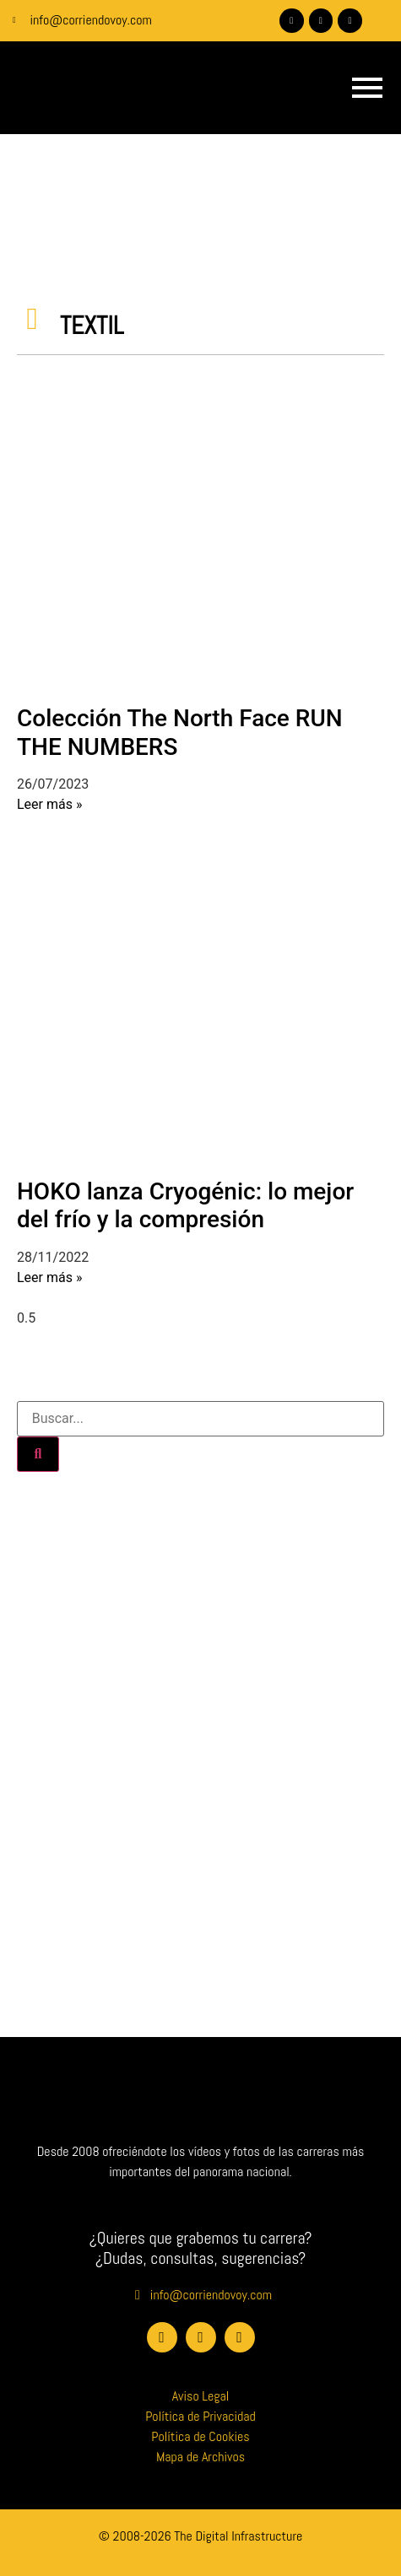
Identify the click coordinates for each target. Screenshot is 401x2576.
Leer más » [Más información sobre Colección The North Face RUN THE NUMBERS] (49, 804)
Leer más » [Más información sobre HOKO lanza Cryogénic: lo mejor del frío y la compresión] (49, 1277)
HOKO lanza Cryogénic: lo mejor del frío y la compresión (185, 1206)
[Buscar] (38, 1454)
